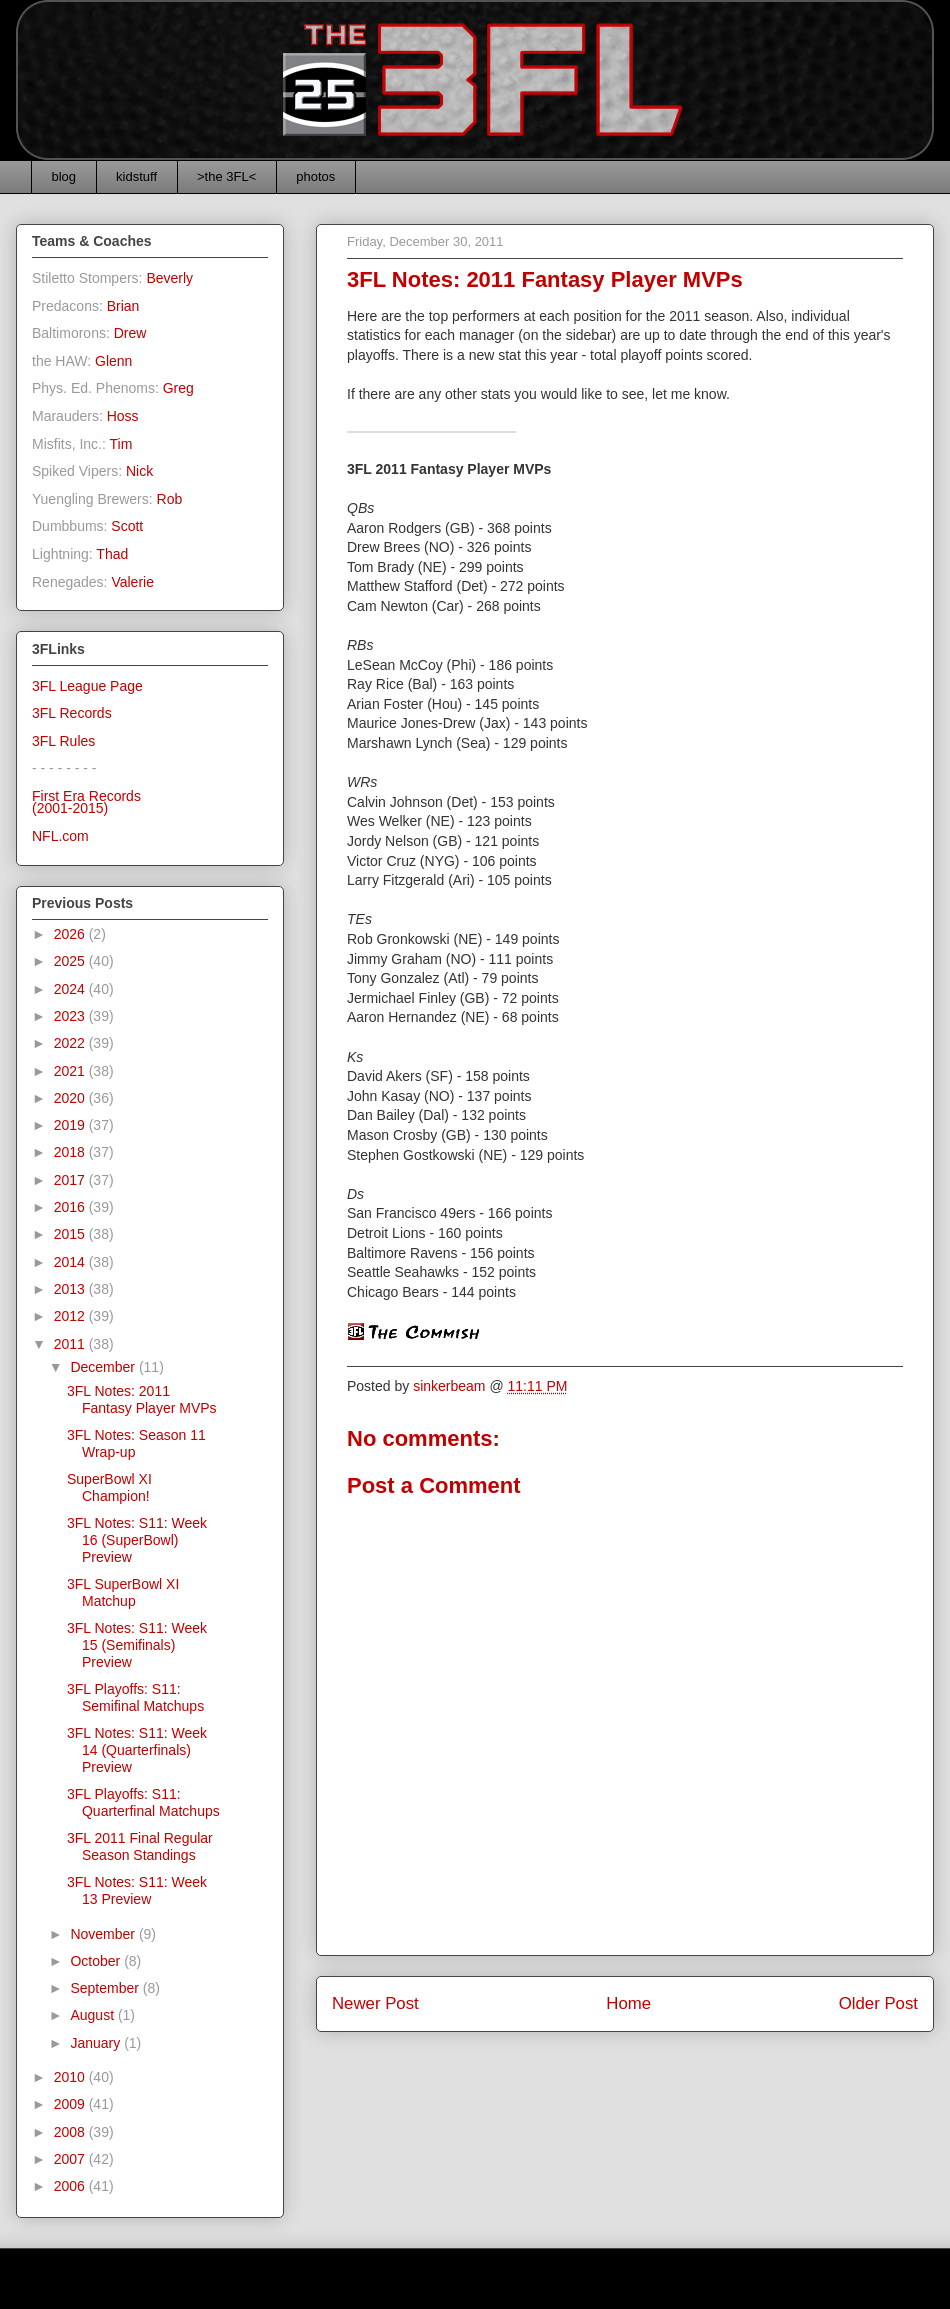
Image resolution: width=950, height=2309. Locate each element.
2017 (71, 1180)
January (97, 2043)
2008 (71, 2132)
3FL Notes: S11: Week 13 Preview (137, 1890)
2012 (71, 1316)
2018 (71, 1152)
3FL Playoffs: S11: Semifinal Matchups (135, 1697)
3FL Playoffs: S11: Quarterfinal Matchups (143, 1802)
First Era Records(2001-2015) (86, 802)
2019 (71, 1125)
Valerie (132, 582)
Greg (178, 388)
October (97, 1961)
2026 (71, 934)
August (93, 2015)
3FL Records (72, 713)
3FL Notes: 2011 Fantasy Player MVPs (142, 1399)
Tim (121, 444)
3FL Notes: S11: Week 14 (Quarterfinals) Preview (137, 1750)
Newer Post (375, 2003)
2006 (71, 2186)
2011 (71, 1344)
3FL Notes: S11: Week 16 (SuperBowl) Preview (137, 1540)
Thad (112, 554)
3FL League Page (87, 686)
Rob (170, 499)
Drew (130, 333)
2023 (71, 1016)
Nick (139, 471)
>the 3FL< (226, 176)
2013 (71, 1289)
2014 (71, 1262)
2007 (71, 2159)
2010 (71, 2077)
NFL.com (60, 836)
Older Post (878, 2003)
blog (64, 176)
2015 (71, 1234)
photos (315, 176)
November (104, 1934)
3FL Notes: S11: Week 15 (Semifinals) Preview (137, 1645)
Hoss (123, 416)
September (106, 1988)
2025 (71, 961)
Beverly (169, 278)
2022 (71, 1043)
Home (628, 2003)
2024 (71, 989)
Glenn (113, 361)
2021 (71, 1071)
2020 (71, 1098)
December (104, 1367)
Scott (127, 526)
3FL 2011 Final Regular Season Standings (140, 1846)
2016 (71, 1207)
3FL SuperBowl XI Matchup (123, 1592)
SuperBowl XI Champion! (109, 1487)
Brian (123, 306)
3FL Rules (63, 741)
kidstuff (136, 176)
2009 (71, 2104)
